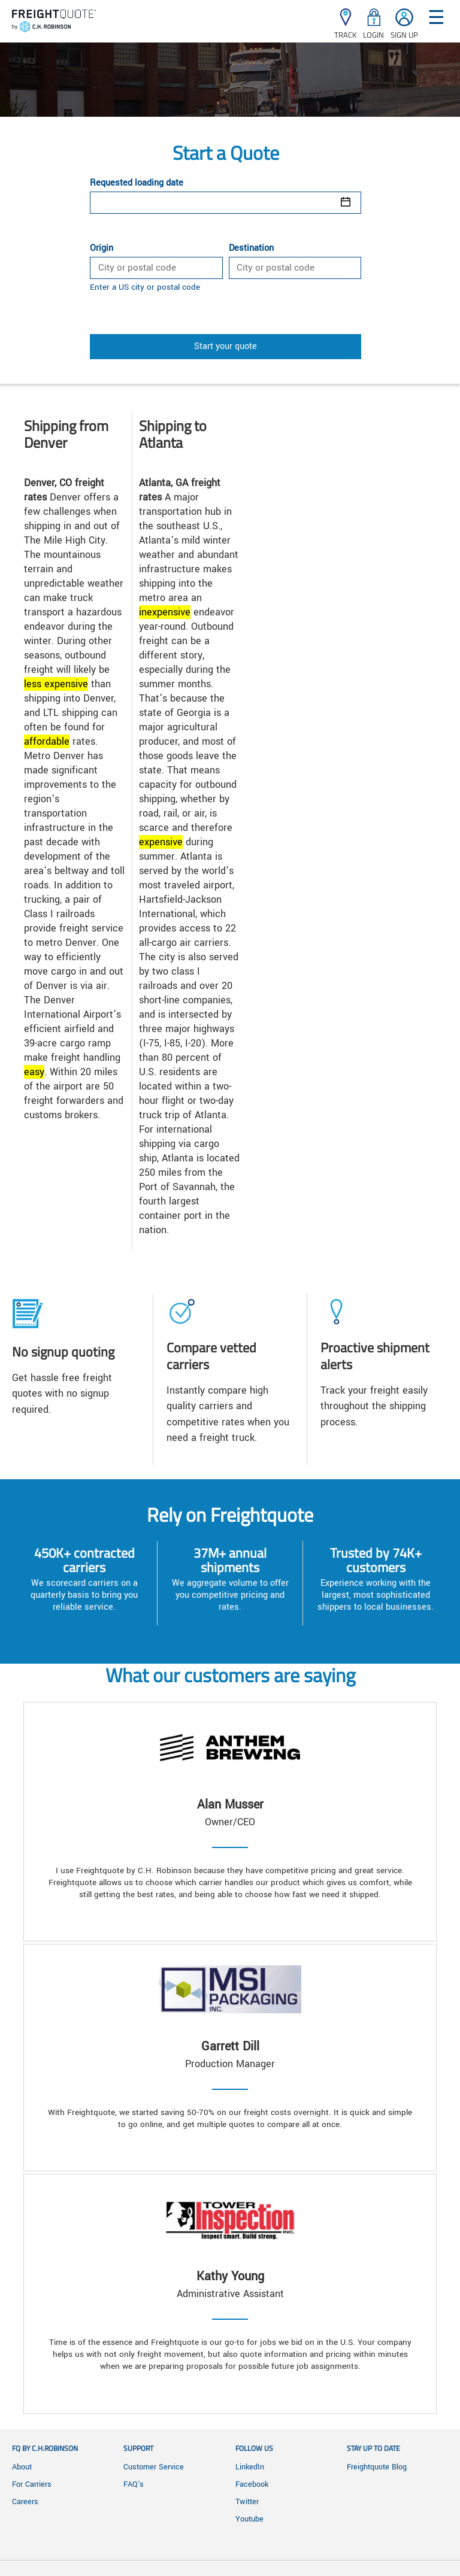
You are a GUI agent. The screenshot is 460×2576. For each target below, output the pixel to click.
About (22, 2467)
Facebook (251, 2484)
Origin (101, 248)
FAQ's (133, 2484)
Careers (25, 2501)
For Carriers (32, 2484)
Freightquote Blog (377, 2467)
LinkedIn (249, 2467)
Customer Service (153, 2467)
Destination (251, 248)
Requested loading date (136, 183)
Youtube (249, 2519)
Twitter (247, 2501)
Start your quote (225, 346)
